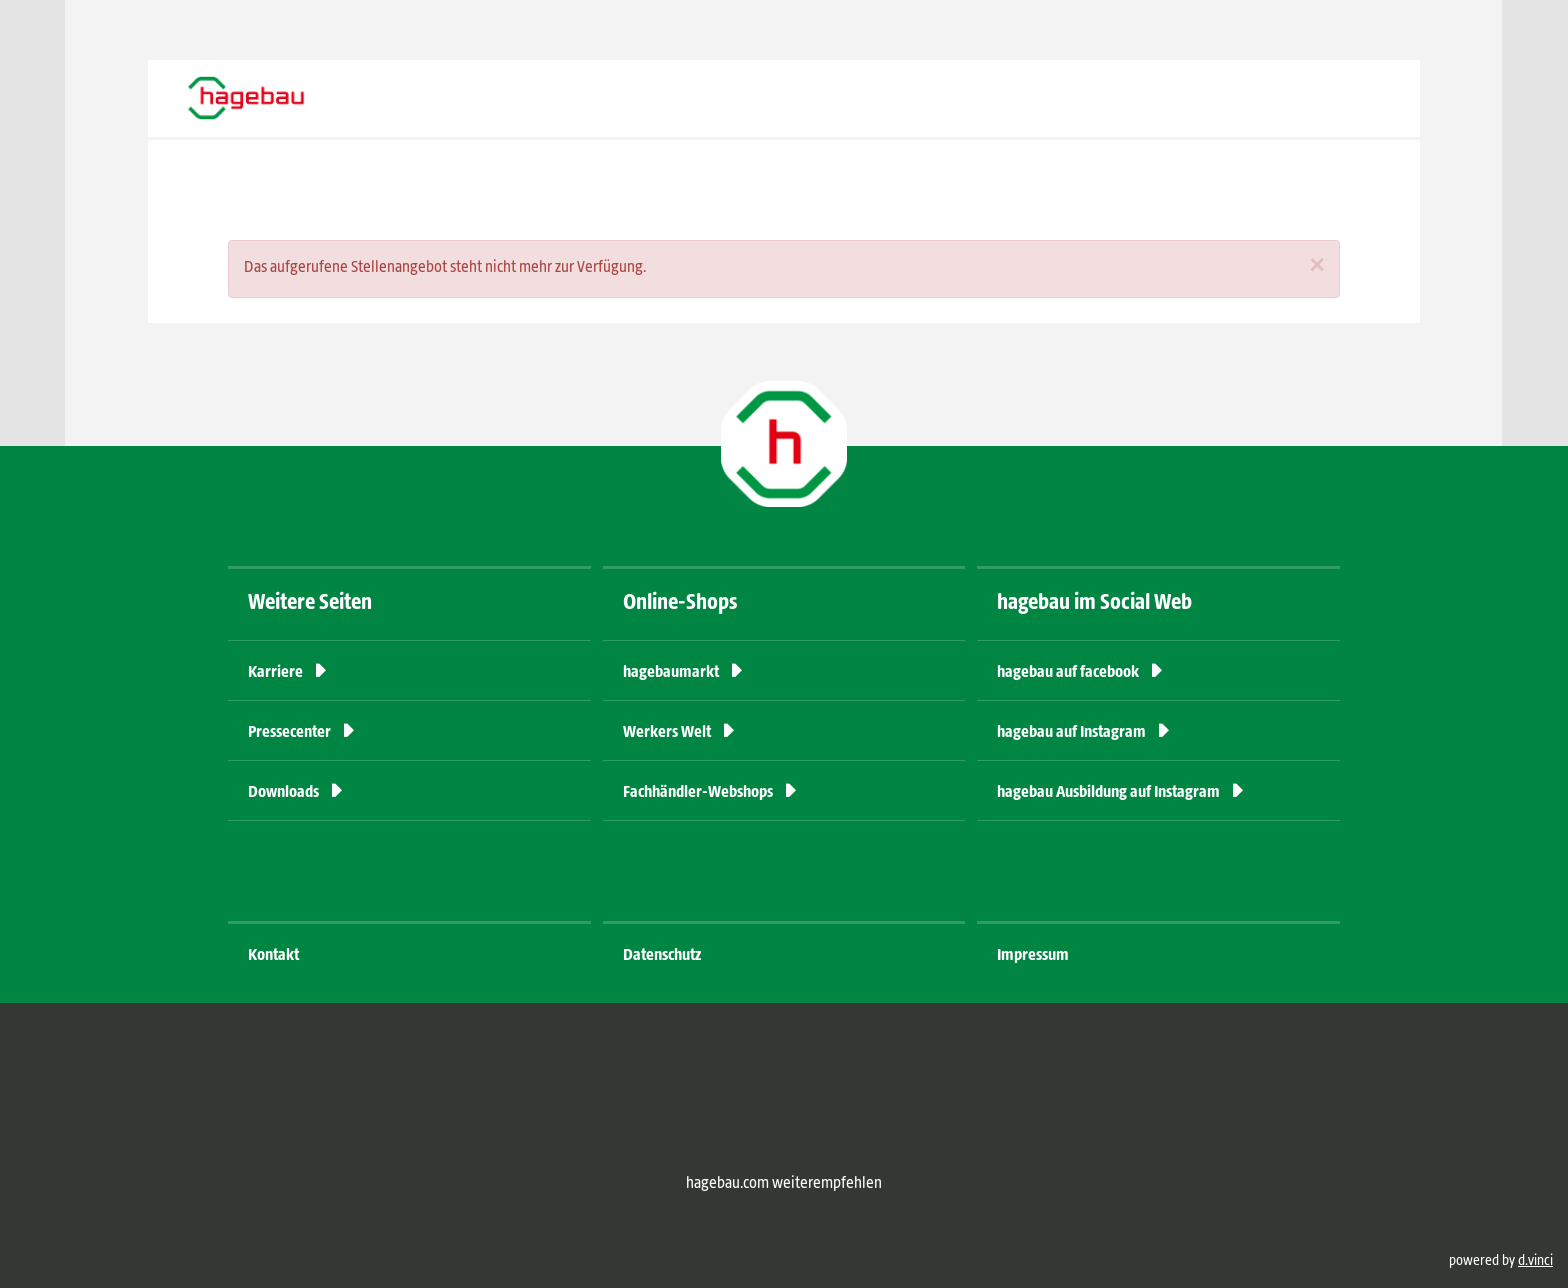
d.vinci (1535, 1261)
